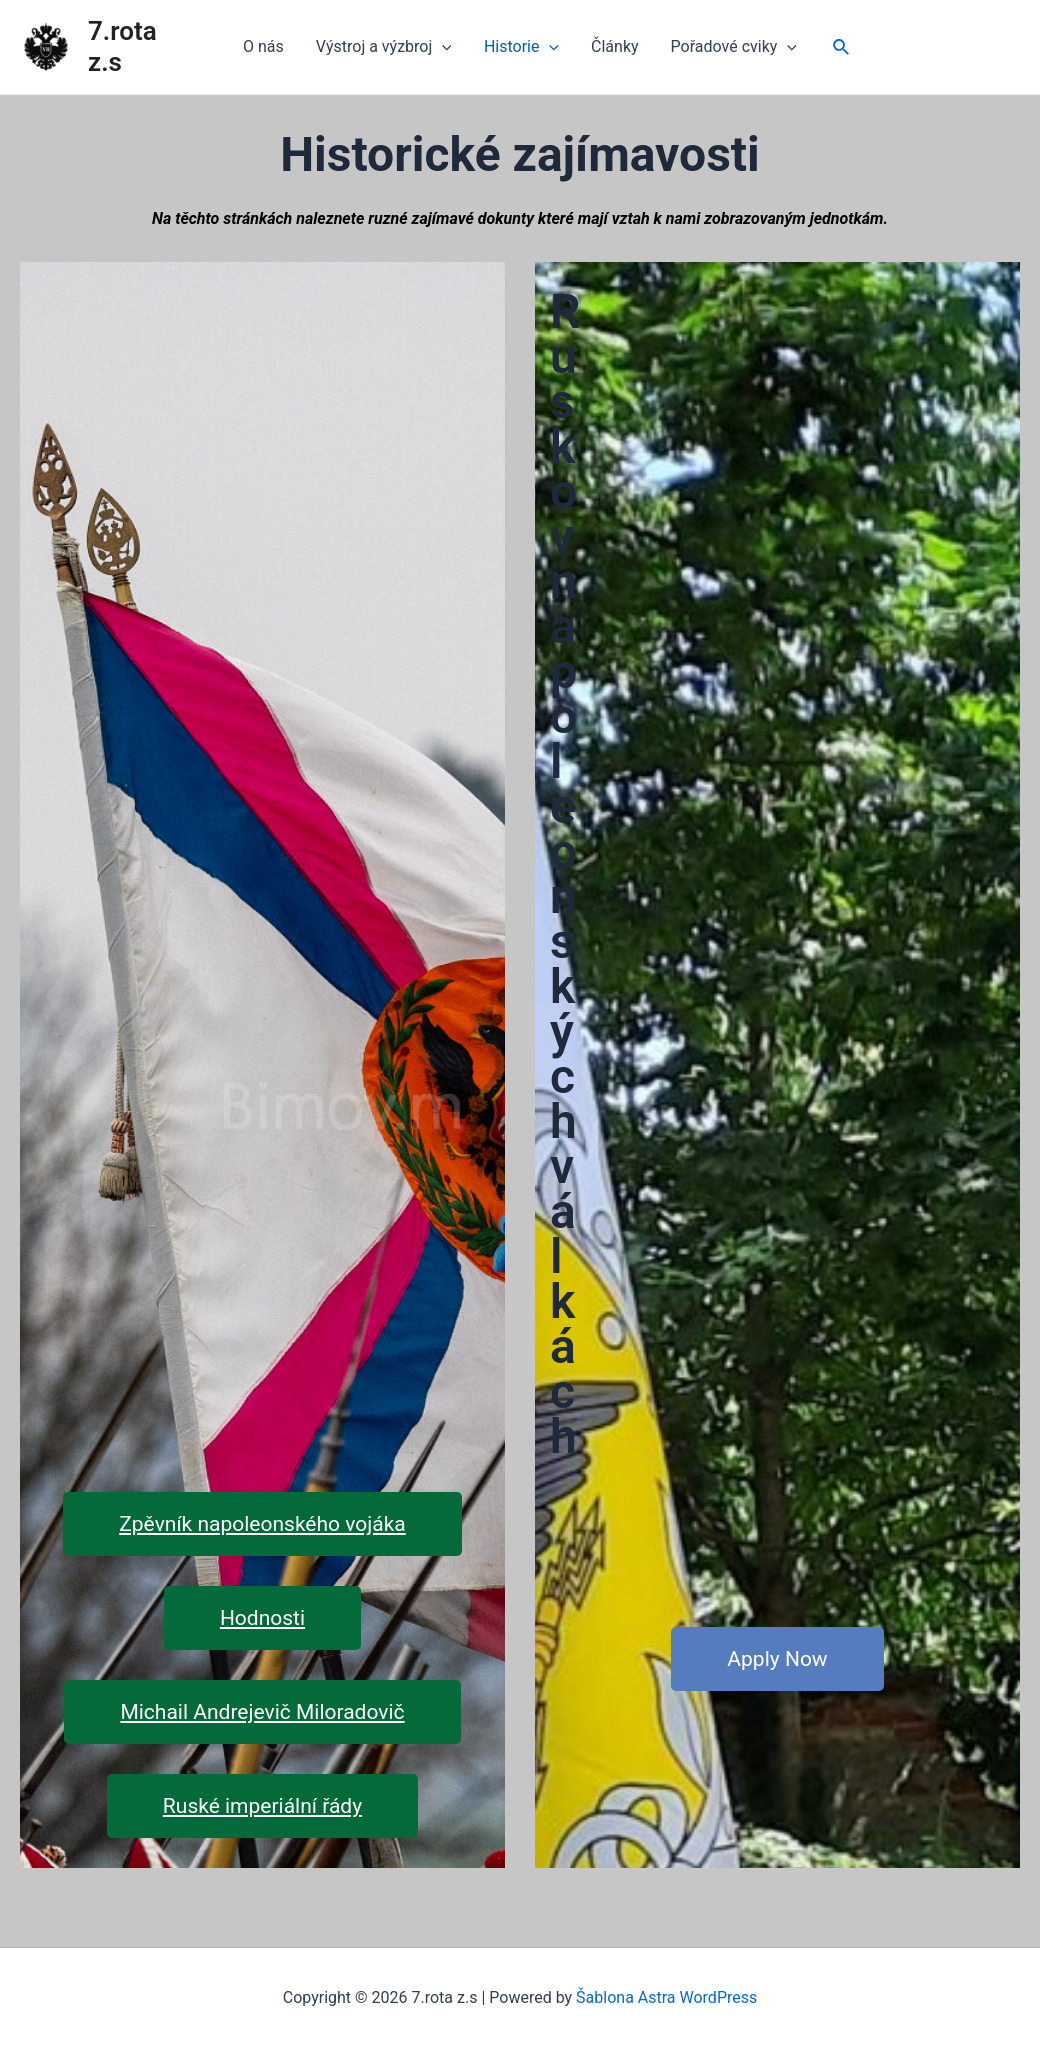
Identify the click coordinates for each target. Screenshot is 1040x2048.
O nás (263, 46)
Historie (521, 47)
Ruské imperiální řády (262, 1806)
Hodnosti (262, 1618)
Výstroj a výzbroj (384, 47)
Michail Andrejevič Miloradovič (262, 1712)
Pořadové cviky (734, 47)
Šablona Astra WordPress (666, 1997)
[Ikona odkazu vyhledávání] (842, 47)
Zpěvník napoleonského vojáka (262, 1524)
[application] (442, 47)
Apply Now (777, 1659)
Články (615, 46)
